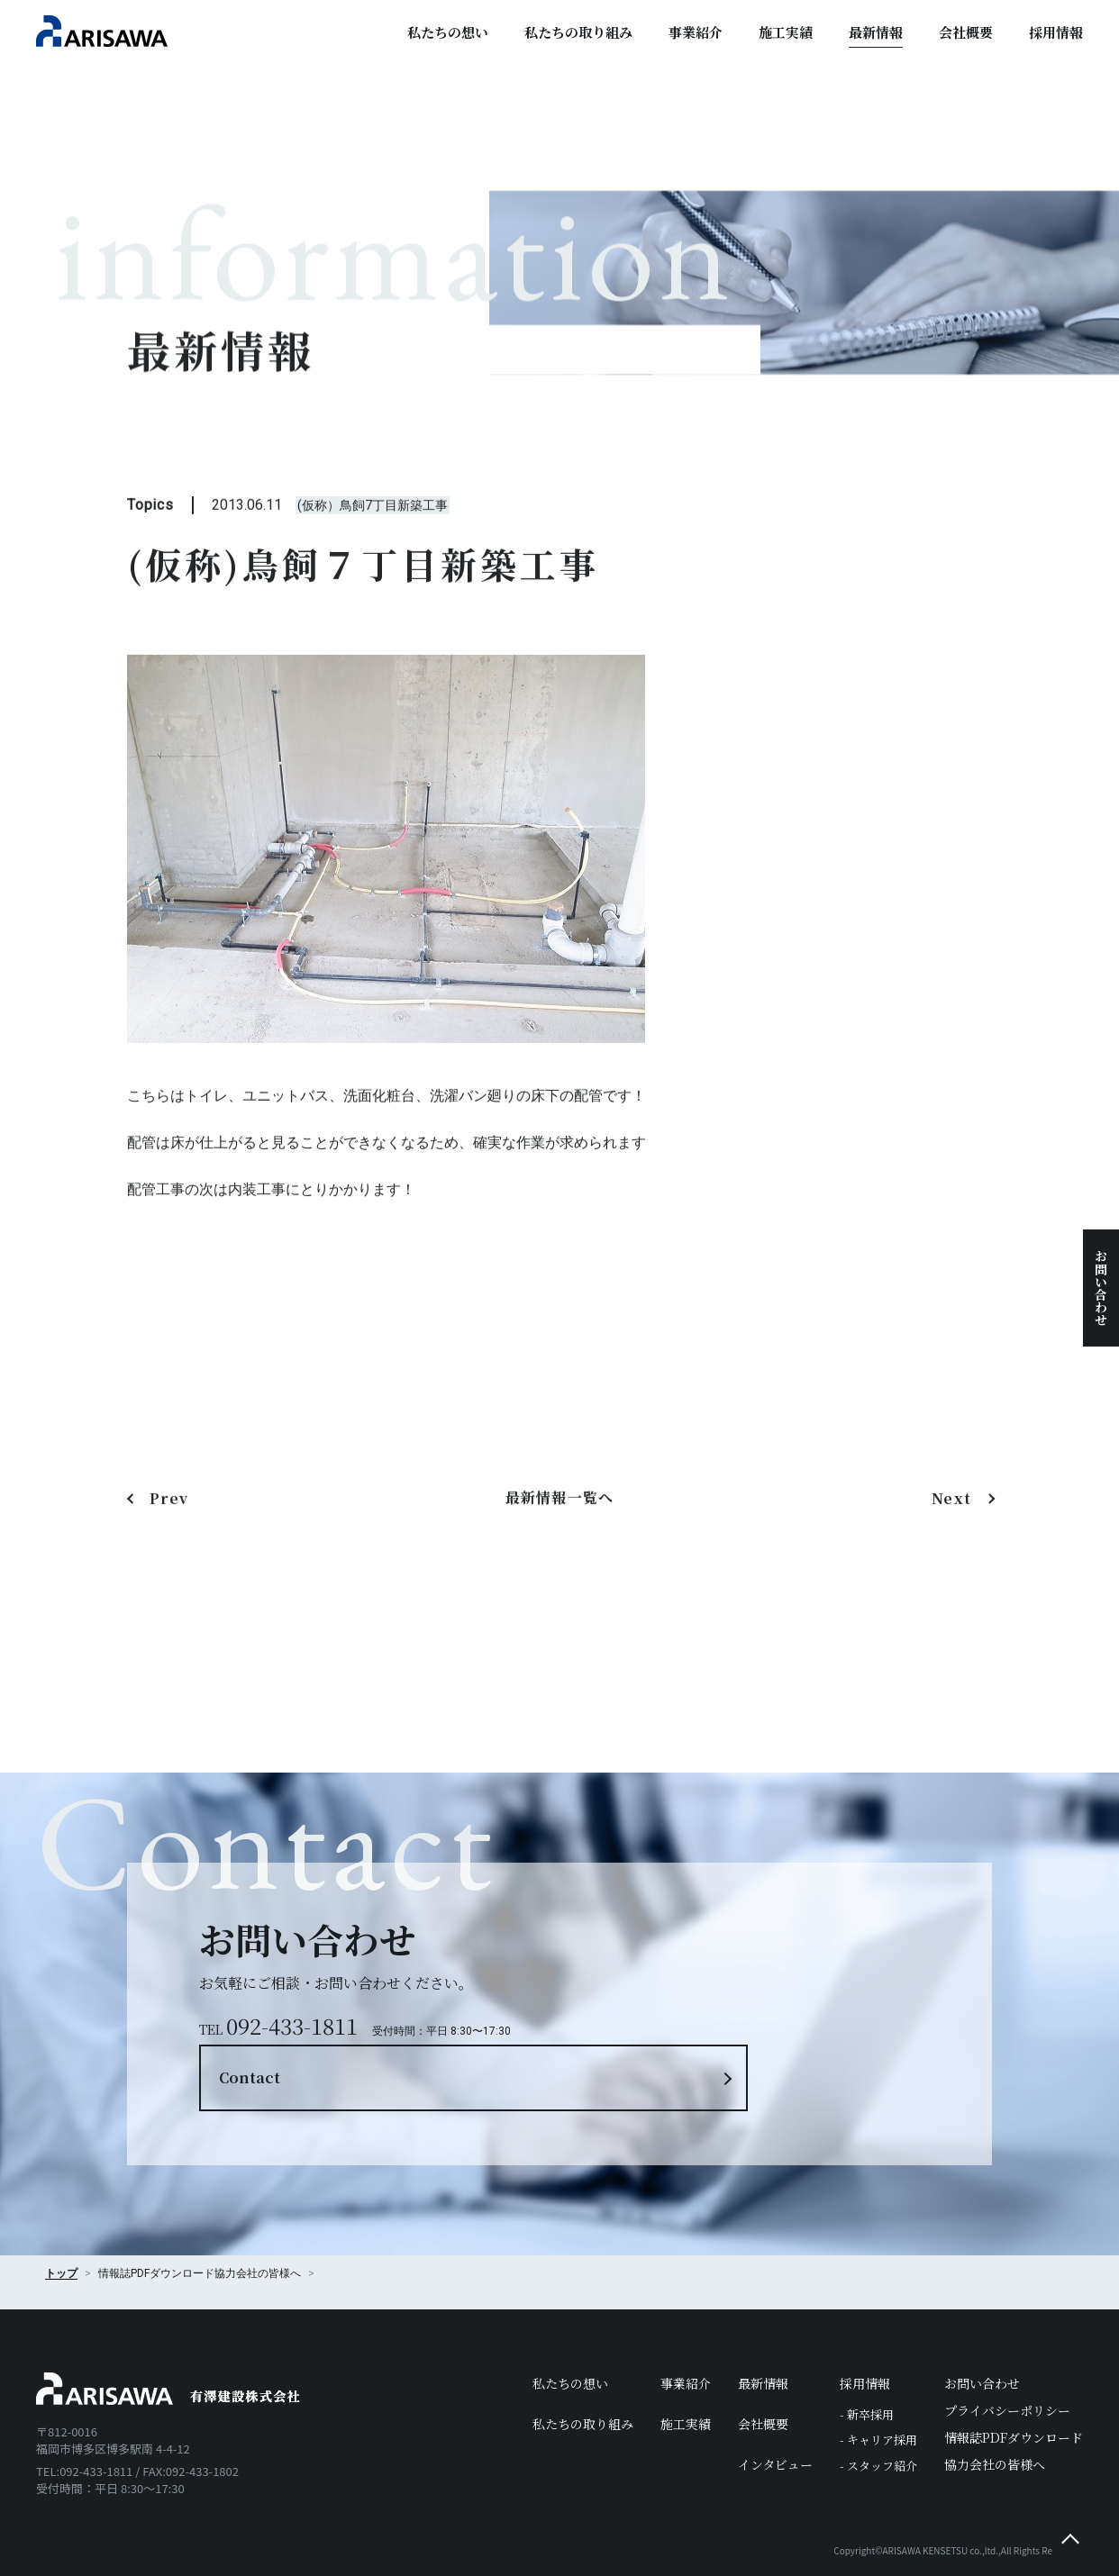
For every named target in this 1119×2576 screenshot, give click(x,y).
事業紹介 (696, 32)
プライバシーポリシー (1007, 2355)
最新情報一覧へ (559, 1523)
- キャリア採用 (878, 2385)
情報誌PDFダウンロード (1013, 2382)
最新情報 (876, 32)
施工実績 (786, 32)
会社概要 (966, 32)
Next (954, 1523)
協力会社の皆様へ (257, 2218)
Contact (655, 1990)
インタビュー (775, 2409)
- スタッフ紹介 (878, 2410)
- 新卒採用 (867, 2359)
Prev (169, 1523)
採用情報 (1056, 32)
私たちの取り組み (578, 32)
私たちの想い (447, 32)
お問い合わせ (1101, 1288)
